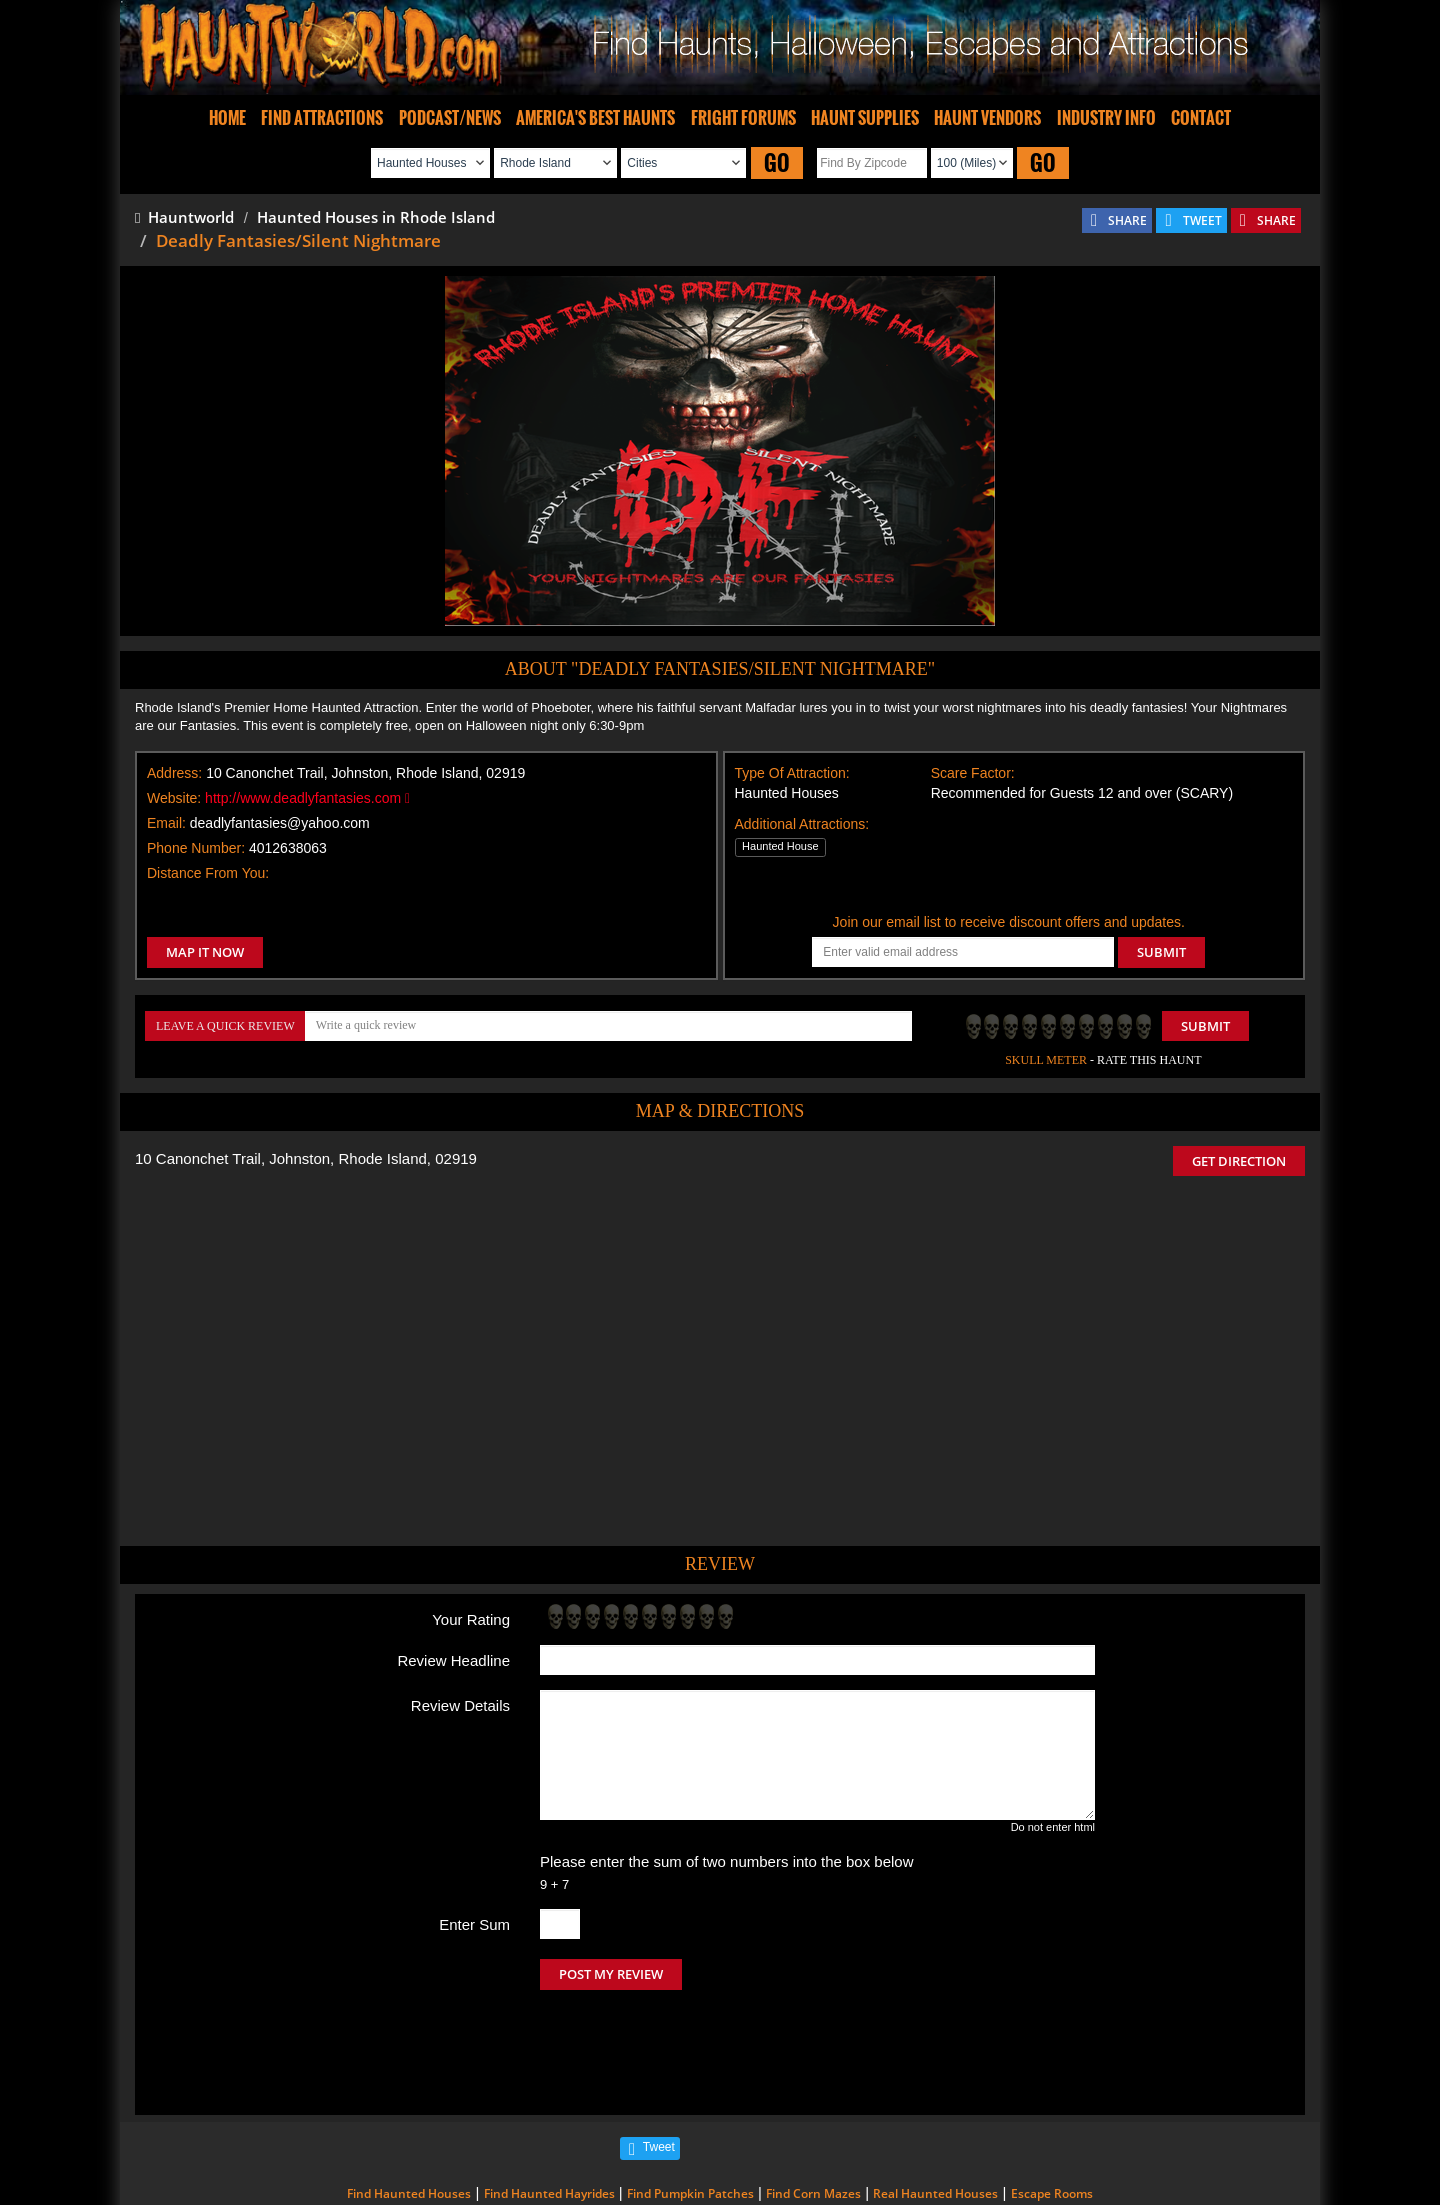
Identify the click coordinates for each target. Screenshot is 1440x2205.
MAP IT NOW (205, 952)
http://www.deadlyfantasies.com (307, 798)
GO (777, 162)
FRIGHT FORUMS (743, 118)
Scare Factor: (973, 773)
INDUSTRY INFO (1106, 118)
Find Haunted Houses (409, 2109)
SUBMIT (1161, 952)
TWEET (1202, 220)
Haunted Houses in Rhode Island (376, 217)
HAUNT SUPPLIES (865, 118)
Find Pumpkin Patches (690, 2109)
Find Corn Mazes (813, 2109)
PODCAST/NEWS (450, 118)
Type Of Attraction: (792, 773)
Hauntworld (184, 217)
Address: (174, 773)
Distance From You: (208, 873)
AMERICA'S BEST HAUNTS (595, 118)
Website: (174, 798)
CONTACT (1201, 118)
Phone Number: (196, 848)
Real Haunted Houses (935, 2109)
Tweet (659, 2063)
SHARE (1127, 220)
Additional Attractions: (802, 824)
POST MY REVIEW (611, 1974)
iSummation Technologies (1004, 2177)
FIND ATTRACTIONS (322, 118)
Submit (1205, 1026)
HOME (227, 118)
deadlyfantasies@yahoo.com (280, 823)
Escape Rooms (1052, 2109)
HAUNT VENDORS (987, 118)
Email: (166, 823)
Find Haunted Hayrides (549, 2109)
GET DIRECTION (1239, 1161)
